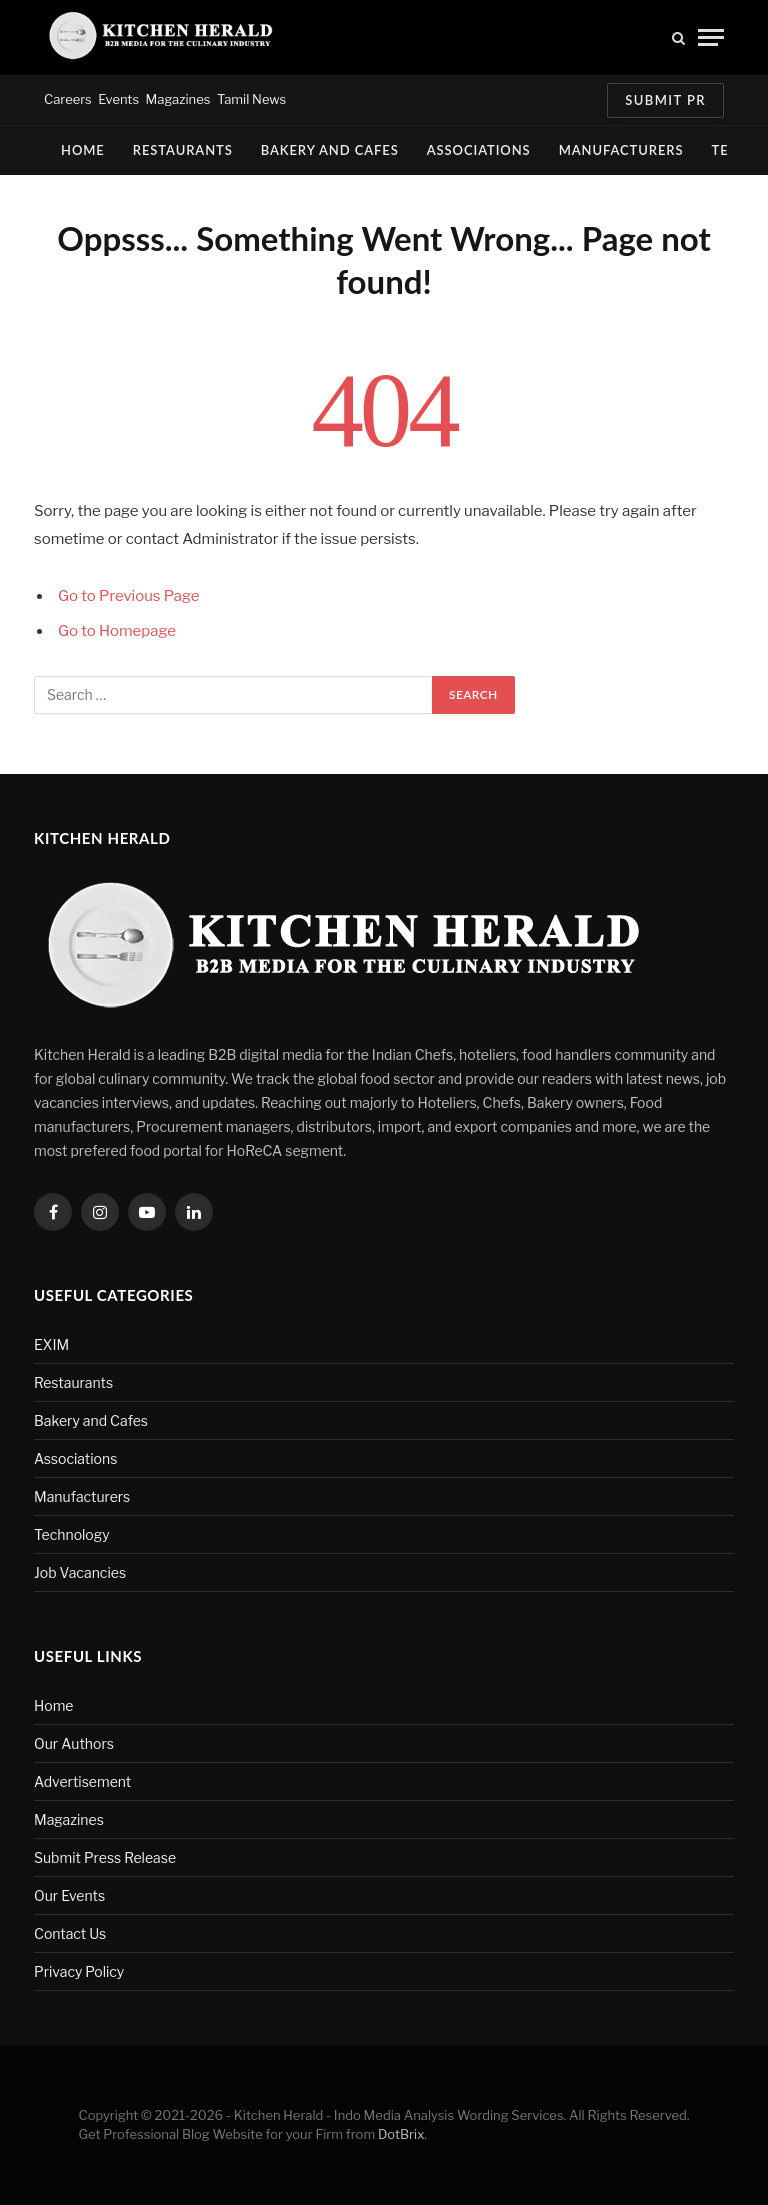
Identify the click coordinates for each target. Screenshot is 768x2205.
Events (118, 99)
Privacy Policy (79, 1971)
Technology (72, 1534)
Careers (68, 99)
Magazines (178, 99)
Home (83, 150)
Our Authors (74, 1743)
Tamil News (251, 99)
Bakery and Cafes (330, 150)
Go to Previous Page (129, 596)
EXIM (51, 1344)
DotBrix (401, 2134)
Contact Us (70, 1933)
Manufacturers (621, 150)
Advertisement (82, 1781)
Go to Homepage (117, 631)
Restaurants (183, 150)
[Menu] (711, 37)
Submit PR (665, 100)
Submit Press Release (105, 1857)
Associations (479, 150)
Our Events (69, 1895)
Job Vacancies (80, 1572)
